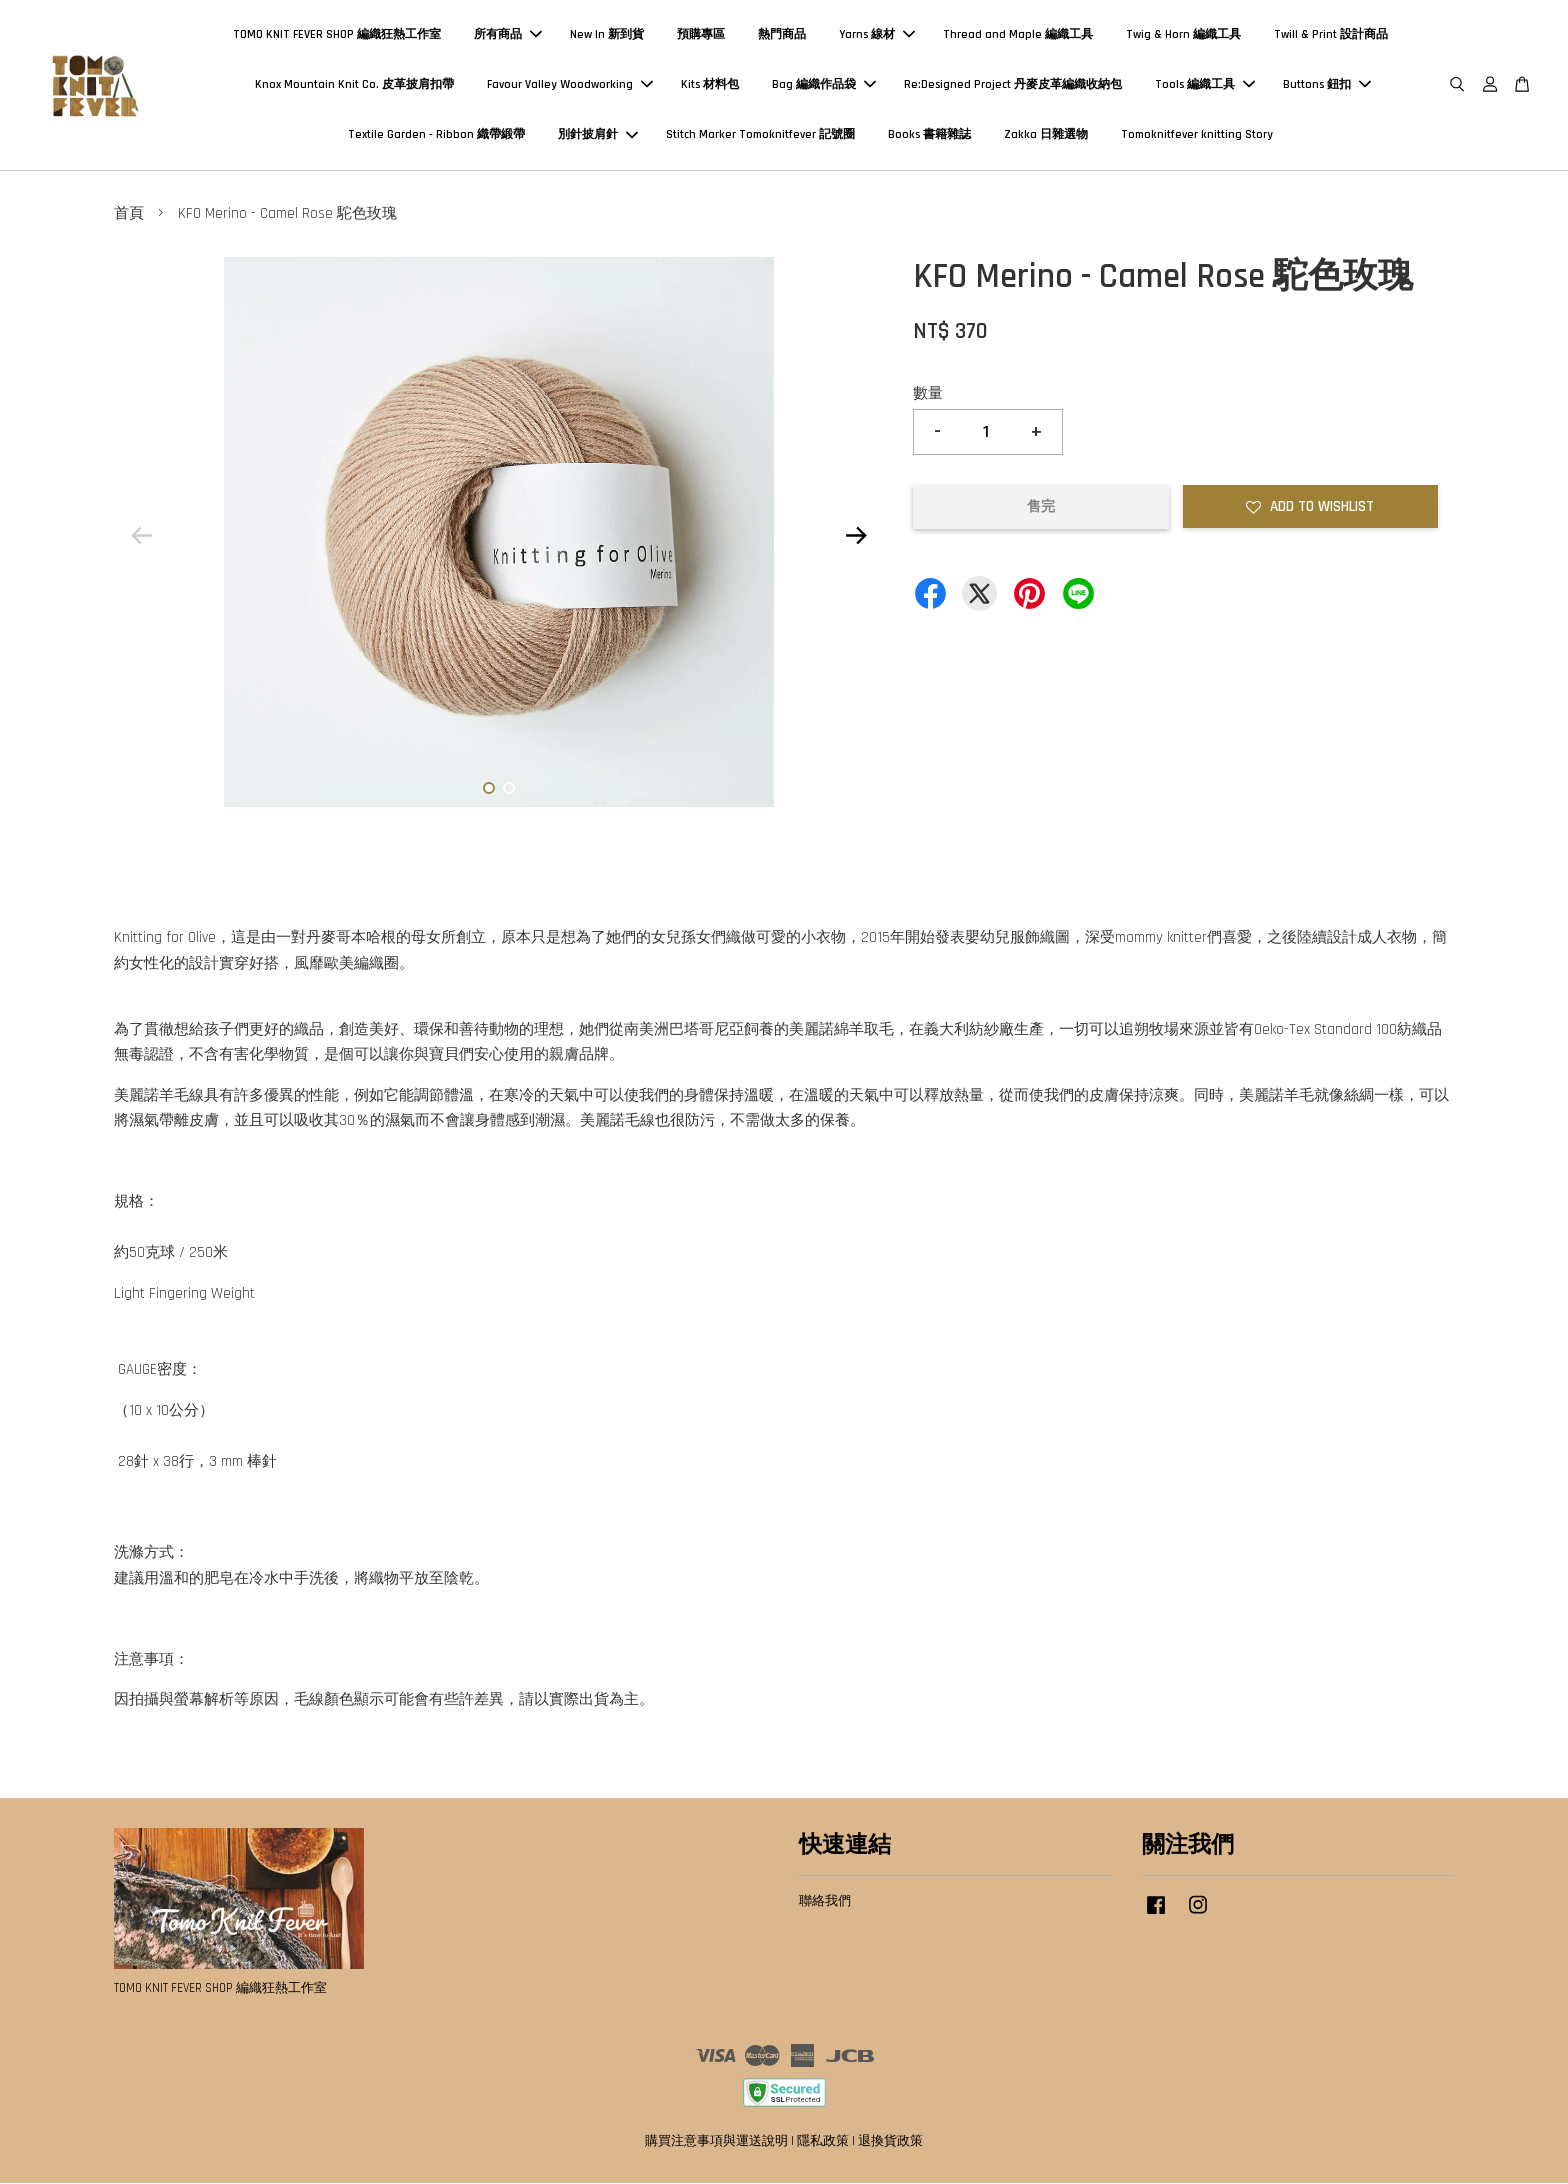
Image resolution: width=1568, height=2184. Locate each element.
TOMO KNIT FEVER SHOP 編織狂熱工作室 (337, 34)
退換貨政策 (890, 2142)
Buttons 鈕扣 (1327, 84)
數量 (928, 394)
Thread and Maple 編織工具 (1018, 34)
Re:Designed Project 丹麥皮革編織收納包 (1013, 84)
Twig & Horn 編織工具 (1183, 34)
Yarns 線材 (877, 34)
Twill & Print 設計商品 (1331, 34)
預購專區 (701, 34)
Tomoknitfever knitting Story (1197, 135)
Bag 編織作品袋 (824, 84)
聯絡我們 (825, 1902)
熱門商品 (782, 34)
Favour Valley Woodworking (570, 84)
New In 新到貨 (607, 34)
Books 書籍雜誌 (929, 135)
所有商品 (508, 34)
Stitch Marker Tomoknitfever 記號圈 (760, 135)
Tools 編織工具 (1205, 84)
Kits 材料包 (710, 84)
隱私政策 (823, 2142)
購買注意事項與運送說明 (716, 2142)
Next (856, 537)
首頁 (129, 214)
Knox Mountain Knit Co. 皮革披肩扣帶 (354, 84)
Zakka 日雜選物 (1046, 135)
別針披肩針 (598, 135)
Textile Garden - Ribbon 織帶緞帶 (436, 135)
